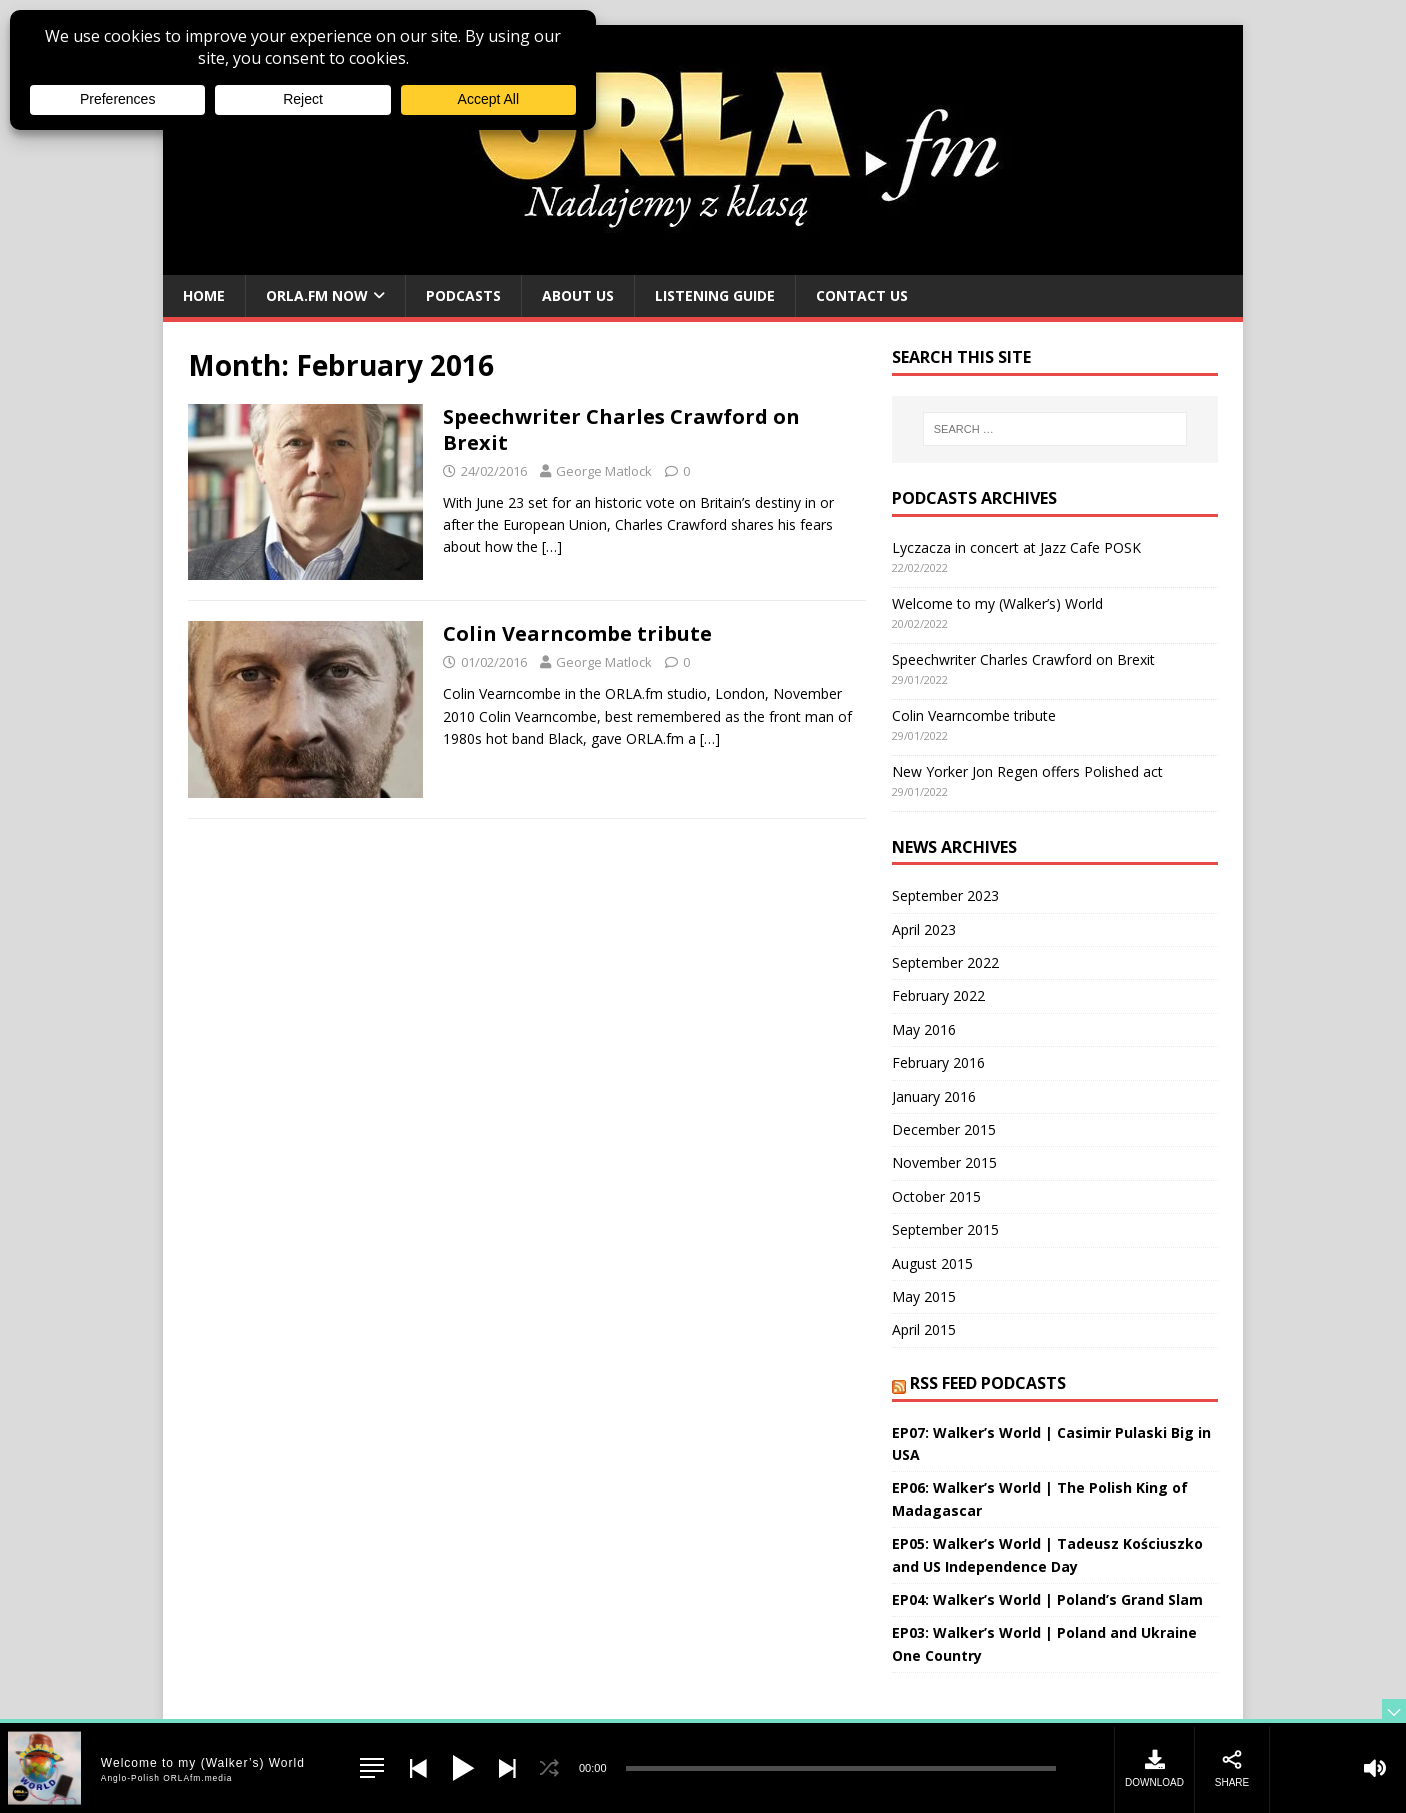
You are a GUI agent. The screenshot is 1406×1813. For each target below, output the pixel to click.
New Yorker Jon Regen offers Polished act (1027, 771)
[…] (552, 546)
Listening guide (715, 295)
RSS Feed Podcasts (988, 1383)
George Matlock (604, 471)
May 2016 (924, 1029)
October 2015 (936, 1196)
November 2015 (944, 1162)
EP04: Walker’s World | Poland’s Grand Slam (1047, 1599)
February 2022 (938, 995)
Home (204, 295)
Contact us (862, 295)
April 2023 (924, 929)
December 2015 (944, 1129)
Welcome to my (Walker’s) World (997, 603)
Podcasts (463, 295)
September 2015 (945, 1229)
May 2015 (924, 1296)
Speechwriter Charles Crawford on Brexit (621, 429)
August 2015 (932, 1263)
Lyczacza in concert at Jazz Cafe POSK (1016, 547)
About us (578, 295)
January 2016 (934, 1096)
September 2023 (945, 895)
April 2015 (924, 1329)
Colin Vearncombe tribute (577, 633)
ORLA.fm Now (317, 295)
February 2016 (938, 1062)
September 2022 (945, 962)
